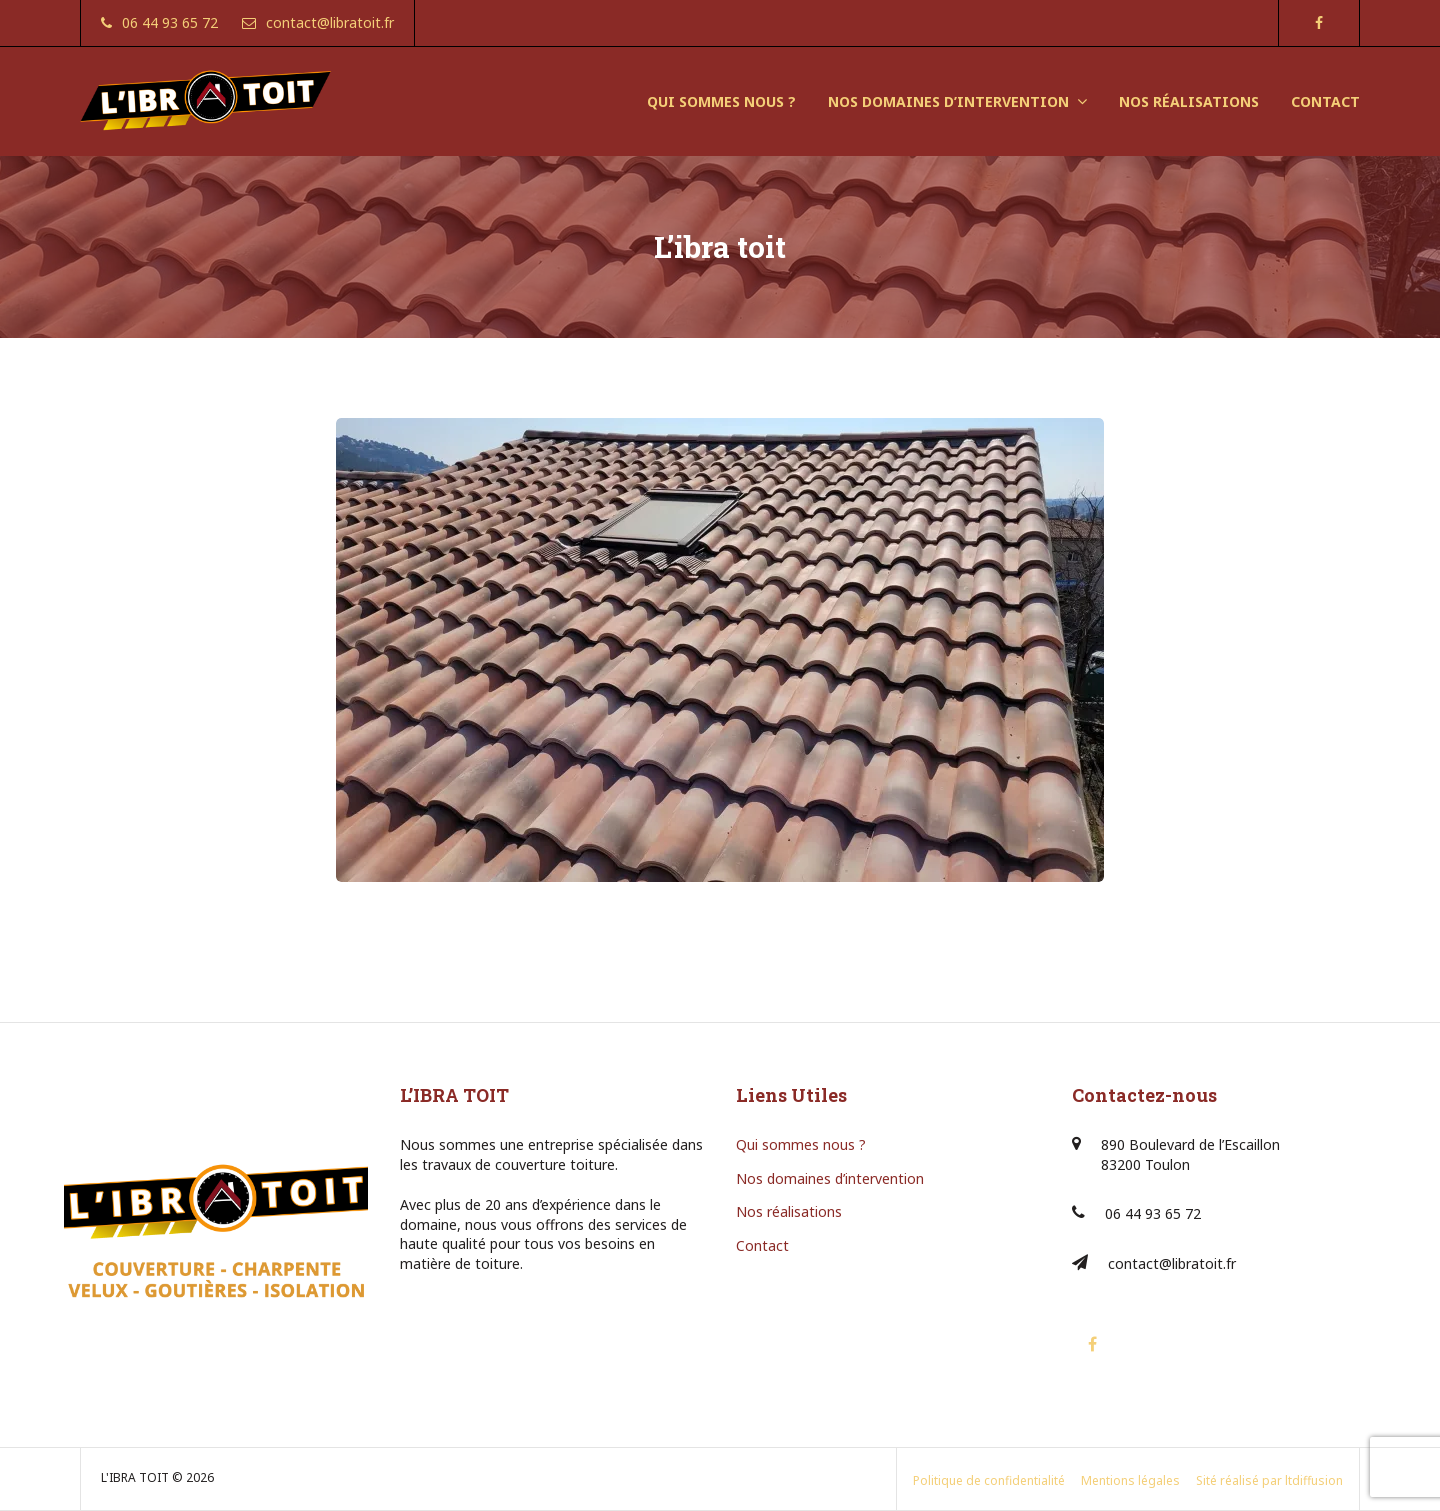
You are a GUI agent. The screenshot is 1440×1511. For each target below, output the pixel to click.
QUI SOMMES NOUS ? (721, 101)
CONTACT (1325, 101)
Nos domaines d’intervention (830, 1178)
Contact (762, 1245)
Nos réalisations (789, 1211)
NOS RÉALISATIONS (1189, 101)
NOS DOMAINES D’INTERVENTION (948, 101)
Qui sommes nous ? (801, 1144)
